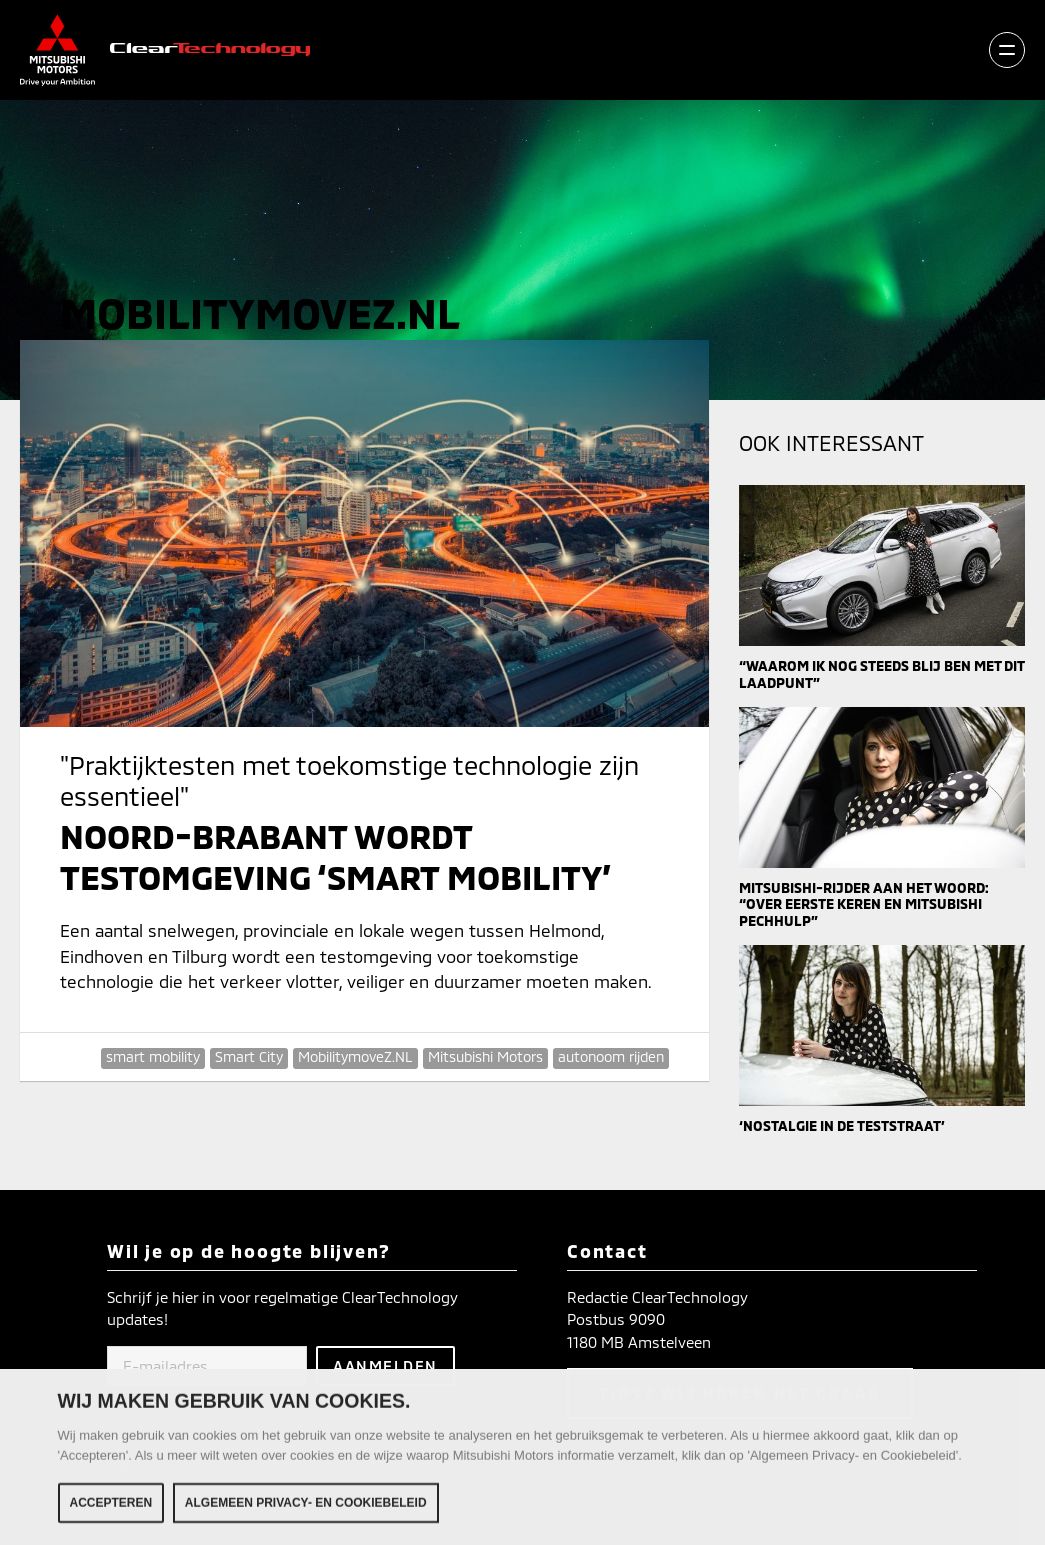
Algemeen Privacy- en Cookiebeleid (306, 1507)
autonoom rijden (611, 1056)
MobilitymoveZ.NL (355, 1056)
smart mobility (153, 1056)
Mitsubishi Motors (485, 1056)
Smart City (249, 1056)
